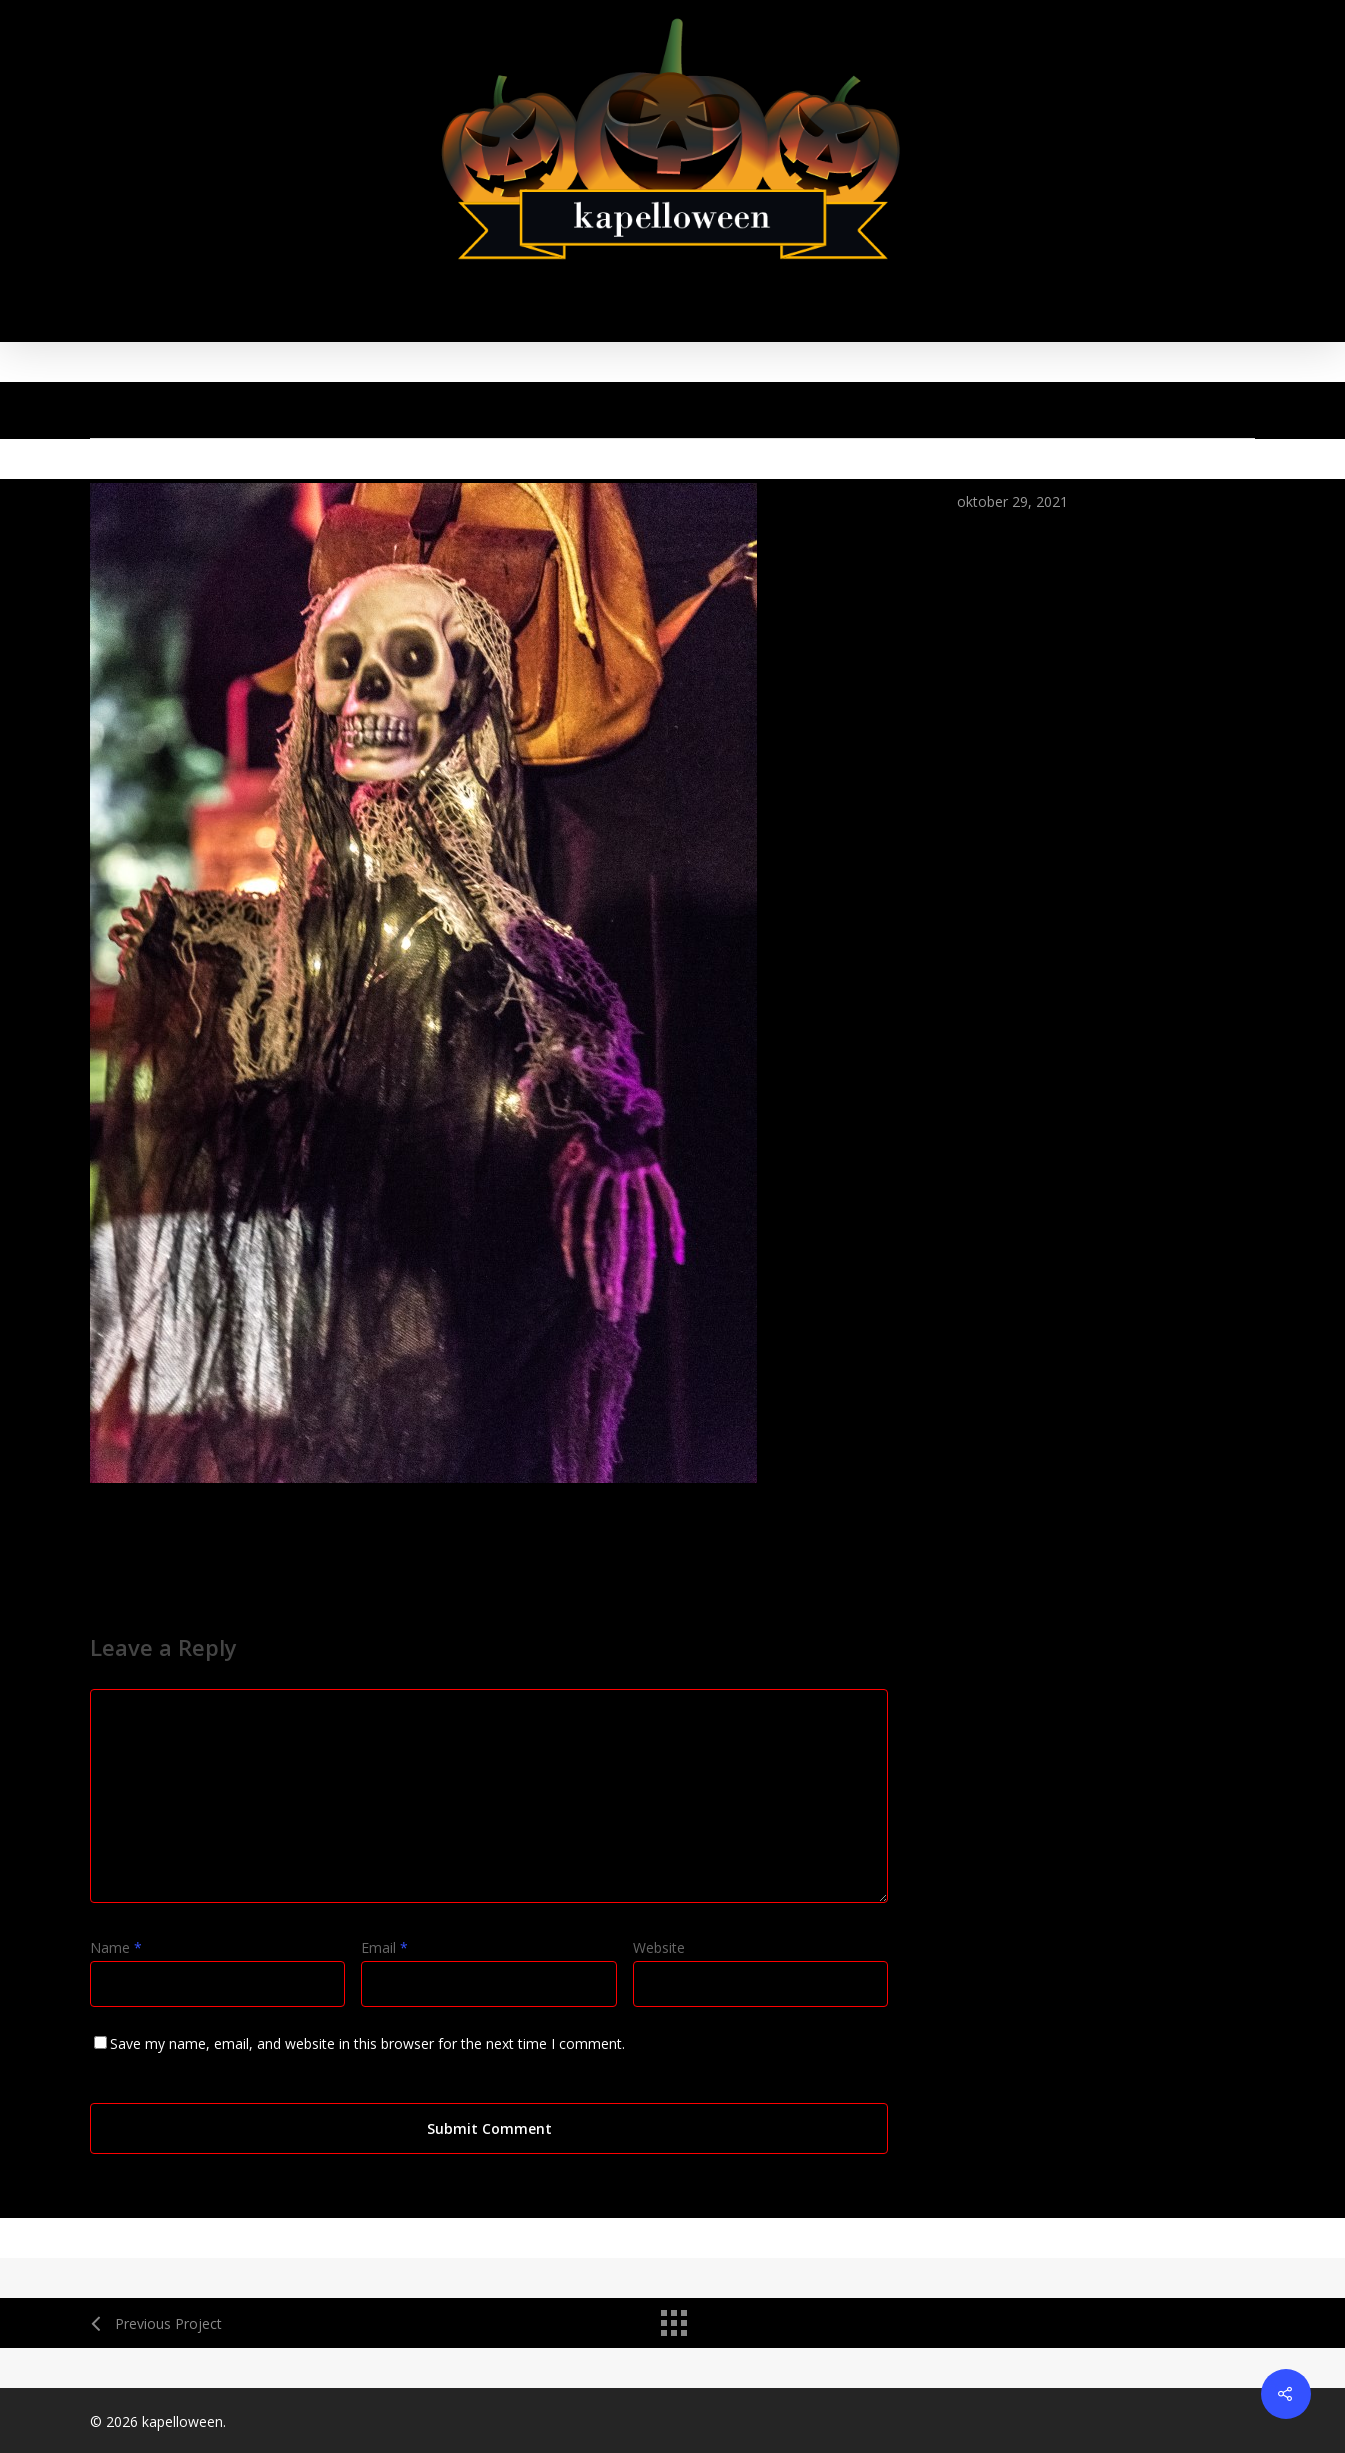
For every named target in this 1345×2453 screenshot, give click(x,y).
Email (384, 1947)
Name (116, 1947)
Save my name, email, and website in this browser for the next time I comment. (367, 2043)
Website (659, 1947)
